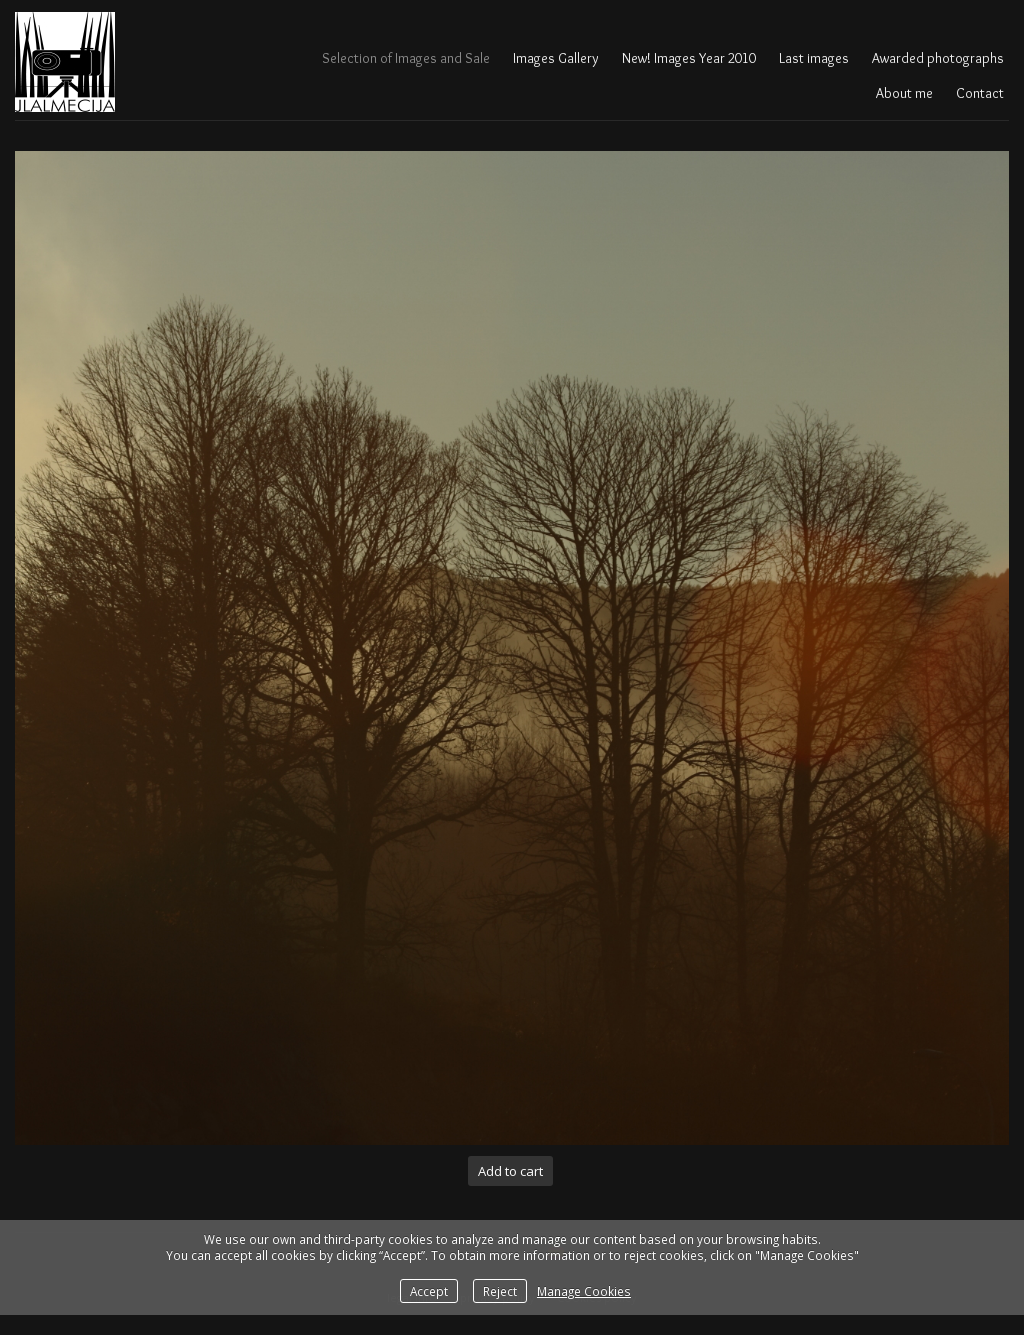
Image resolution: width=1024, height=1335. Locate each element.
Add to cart (510, 1171)
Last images (814, 58)
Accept (429, 1291)
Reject (500, 1291)
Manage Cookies (584, 1291)
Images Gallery (556, 58)
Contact (980, 93)
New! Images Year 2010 (689, 58)
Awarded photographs (938, 58)
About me (904, 93)
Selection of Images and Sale (406, 58)
